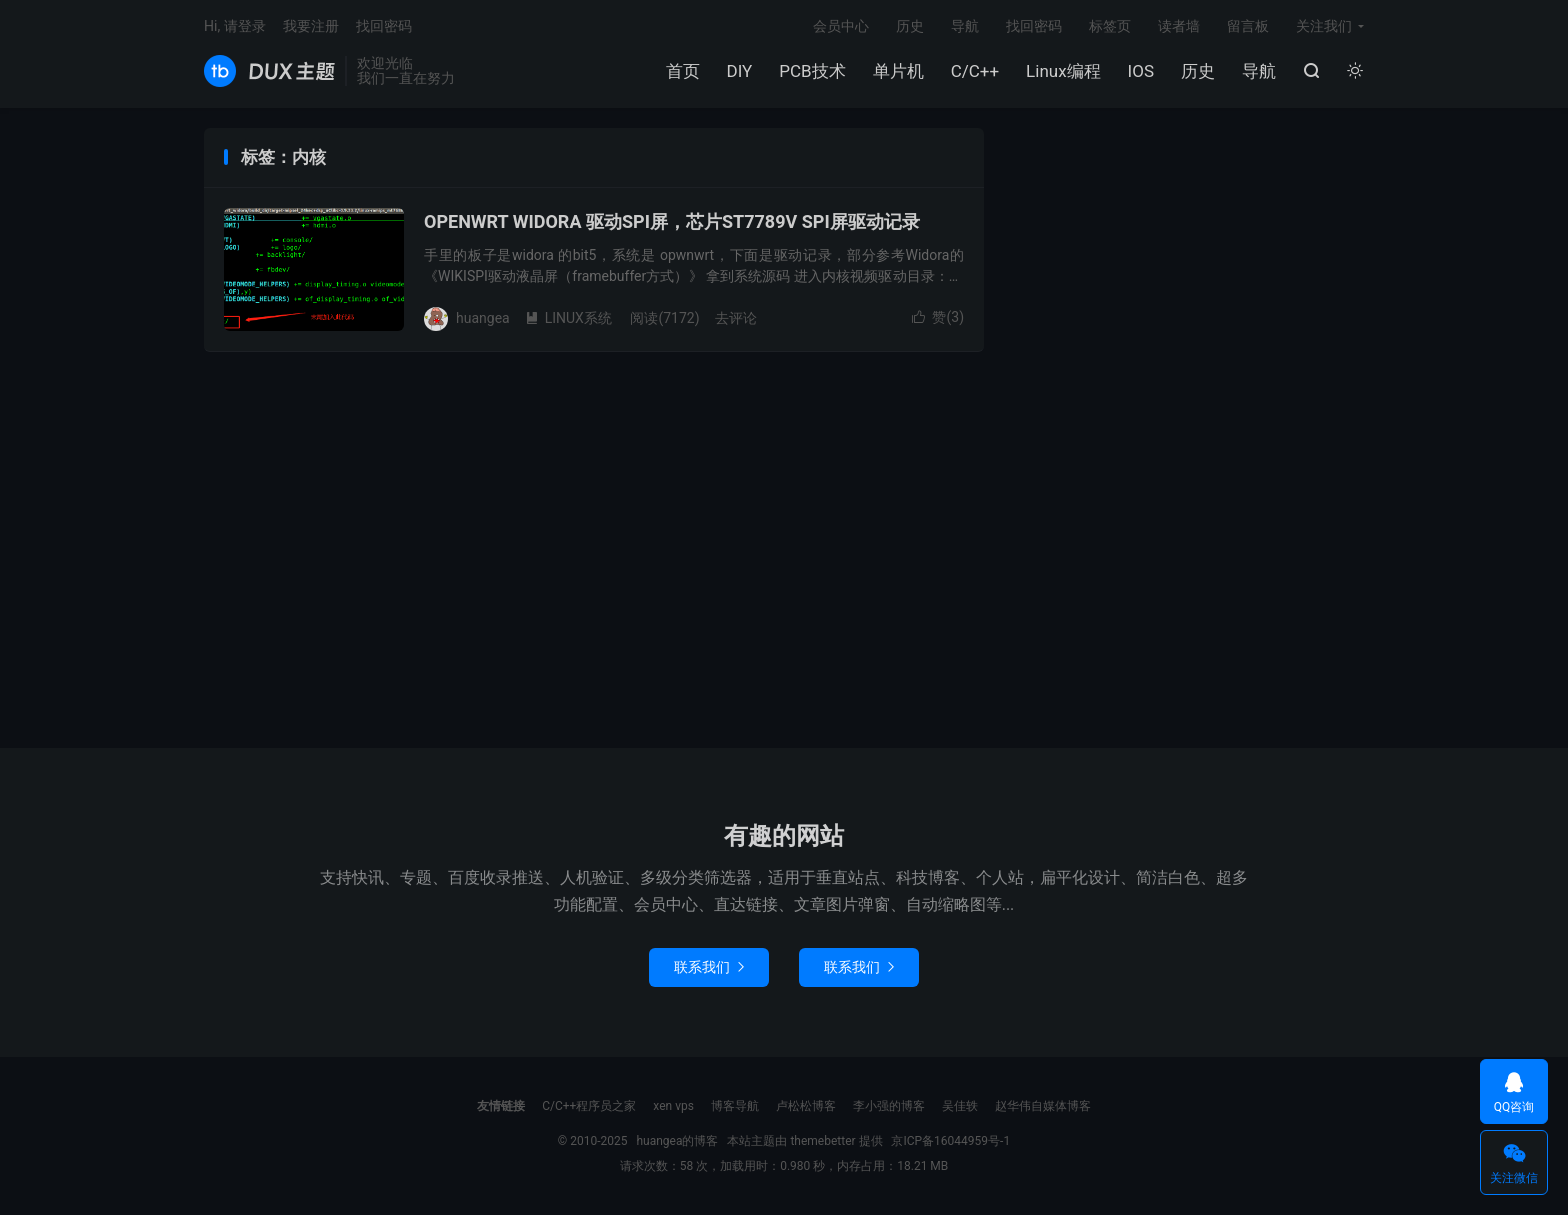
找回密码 (1034, 26)
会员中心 (841, 26)
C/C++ (975, 71)
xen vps (673, 1106)
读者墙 (1179, 26)
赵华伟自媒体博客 (1043, 1106)
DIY (740, 71)
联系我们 (709, 967)
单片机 (898, 71)
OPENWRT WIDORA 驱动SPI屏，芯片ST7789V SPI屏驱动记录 (672, 221)
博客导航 (735, 1106)
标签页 (1110, 26)
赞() (938, 317)
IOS (1141, 71)
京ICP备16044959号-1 (950, 1141)
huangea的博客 (269, 71)
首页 (683, 71)
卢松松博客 (806, 1106)
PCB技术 (812, 71)
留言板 (1248, 26)
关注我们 (1324, 26)
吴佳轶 (960, 1106)
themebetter (822, 1141)
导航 (1259, 71)
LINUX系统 (568, 318)
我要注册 (311, 26)
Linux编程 (1063, 71)
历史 (1198, 71)
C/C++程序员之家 (589, 1106)
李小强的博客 (889, 1106)
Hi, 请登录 (235, 26)
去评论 (736, 318)
